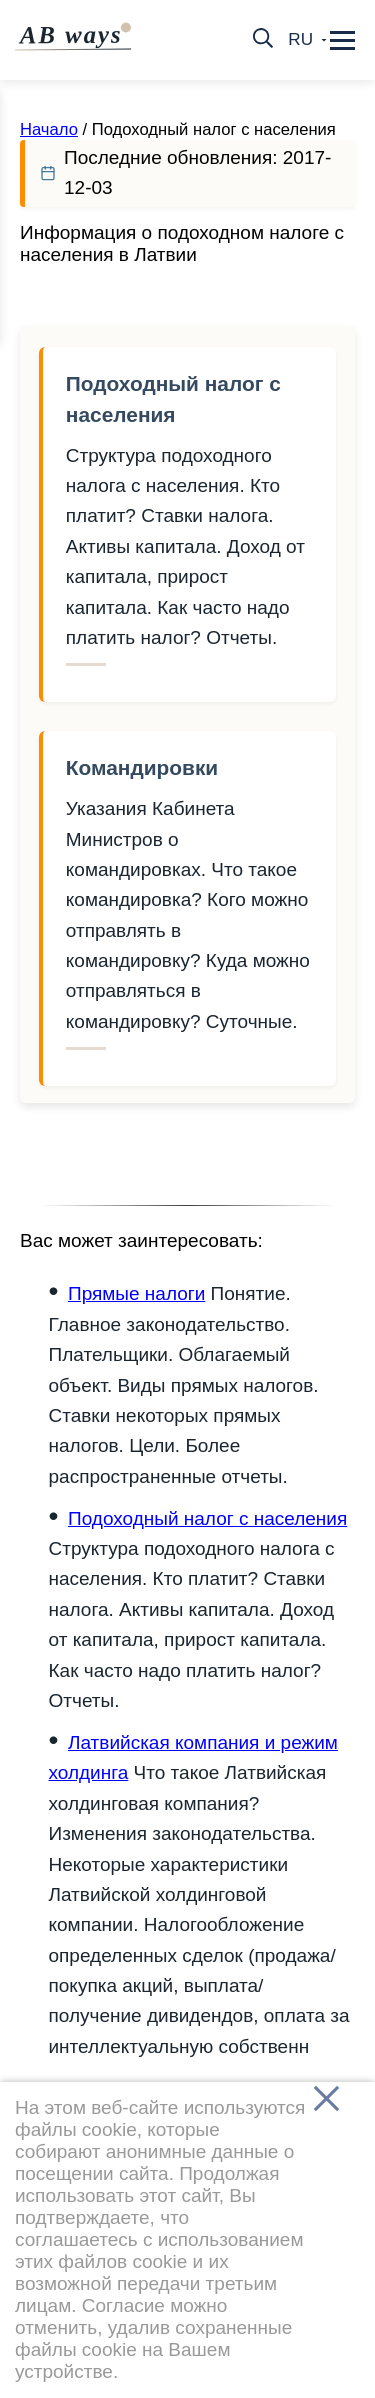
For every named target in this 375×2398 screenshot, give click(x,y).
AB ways (75, 35)
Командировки (142, 767)
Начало (49, 129)
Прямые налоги (136, 1293)
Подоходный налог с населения (173, 398)
